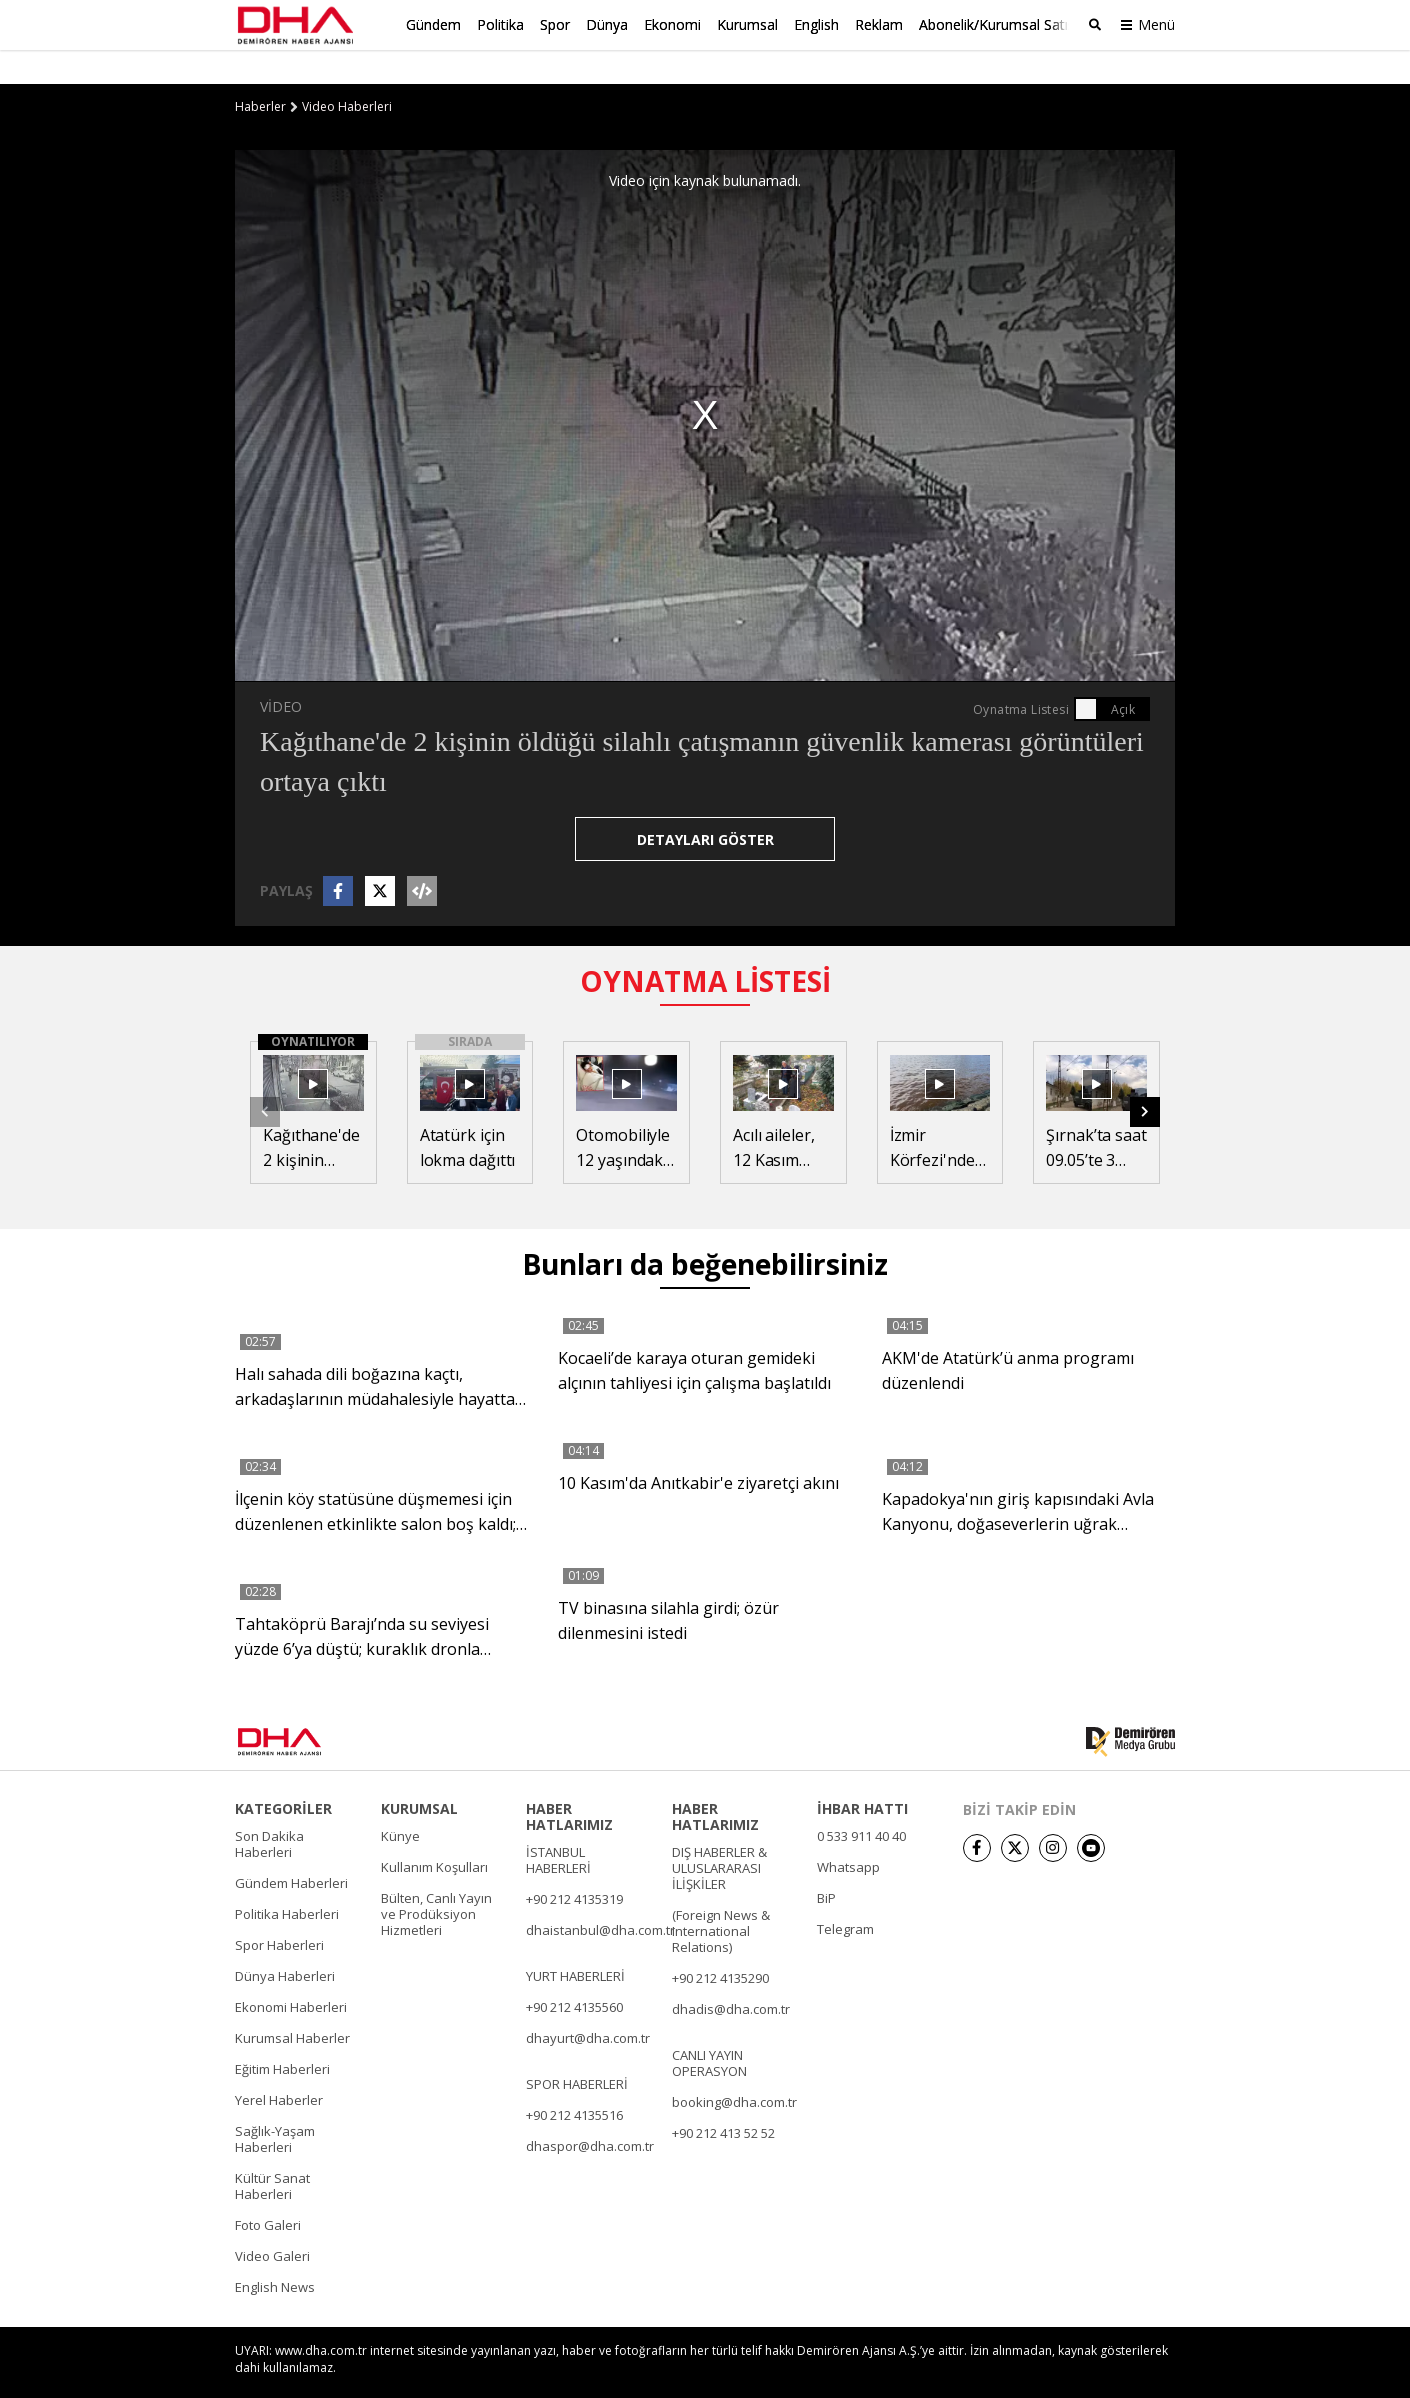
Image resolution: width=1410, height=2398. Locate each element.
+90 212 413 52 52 (723, 2099)
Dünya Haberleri (285, 1942)
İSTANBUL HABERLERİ (558, 1826)
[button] (1145, 1078)
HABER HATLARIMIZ (569, 1783)
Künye (400, 1802)
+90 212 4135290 (720, 1944)
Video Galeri (272, 2222)
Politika (500, 24)
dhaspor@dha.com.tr (590, 2112)
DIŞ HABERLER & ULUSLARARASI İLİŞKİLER (719, 1834)
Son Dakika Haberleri (269, 1810)
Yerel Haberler (279, 2066)
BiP (826, 1864)
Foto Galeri (268, 2191)
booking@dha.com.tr (734, 2068)
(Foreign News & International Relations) (721, 1897)
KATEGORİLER (283, 1775)
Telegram (845, 1895)
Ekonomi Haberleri (291, 1973)
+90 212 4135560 (574, 1973)
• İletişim (940, 2370)
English (816, 24)
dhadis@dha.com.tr (731, 1975)
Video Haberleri (347, 73)
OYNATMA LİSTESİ (705, 947)
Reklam (879, 24)
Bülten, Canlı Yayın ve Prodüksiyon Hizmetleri (436, 1880)
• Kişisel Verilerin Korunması (1058, 2370)
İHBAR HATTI (862, 1775)
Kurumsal (747, 24)
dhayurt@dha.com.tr (588, 2004)
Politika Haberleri (287, 1880)
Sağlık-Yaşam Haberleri (275, 2105)
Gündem (433, 24)
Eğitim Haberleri (282, 2035)
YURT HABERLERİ (575, 1942)
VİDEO (281, 672)
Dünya (607, 24)
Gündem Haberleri (291, 1849)
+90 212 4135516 (574, 2081)
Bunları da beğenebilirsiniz (705, 1230)
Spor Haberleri (279, 1911)
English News (275, 2253)
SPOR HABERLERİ (577, 2050)
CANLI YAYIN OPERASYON (709, 2029)
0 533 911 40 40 (861, 1802)
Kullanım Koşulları (434, 1833)
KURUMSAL (419, 1775)
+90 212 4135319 (574, 1865)
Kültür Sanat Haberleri (272, 2152)
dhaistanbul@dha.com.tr (600, 1896)
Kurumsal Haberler (292, 2004)
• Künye (876, 2370)
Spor (555, 24)
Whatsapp (848, 1833)
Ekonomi (672, 24)
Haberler (260, 73)
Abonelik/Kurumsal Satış (997, 24)
